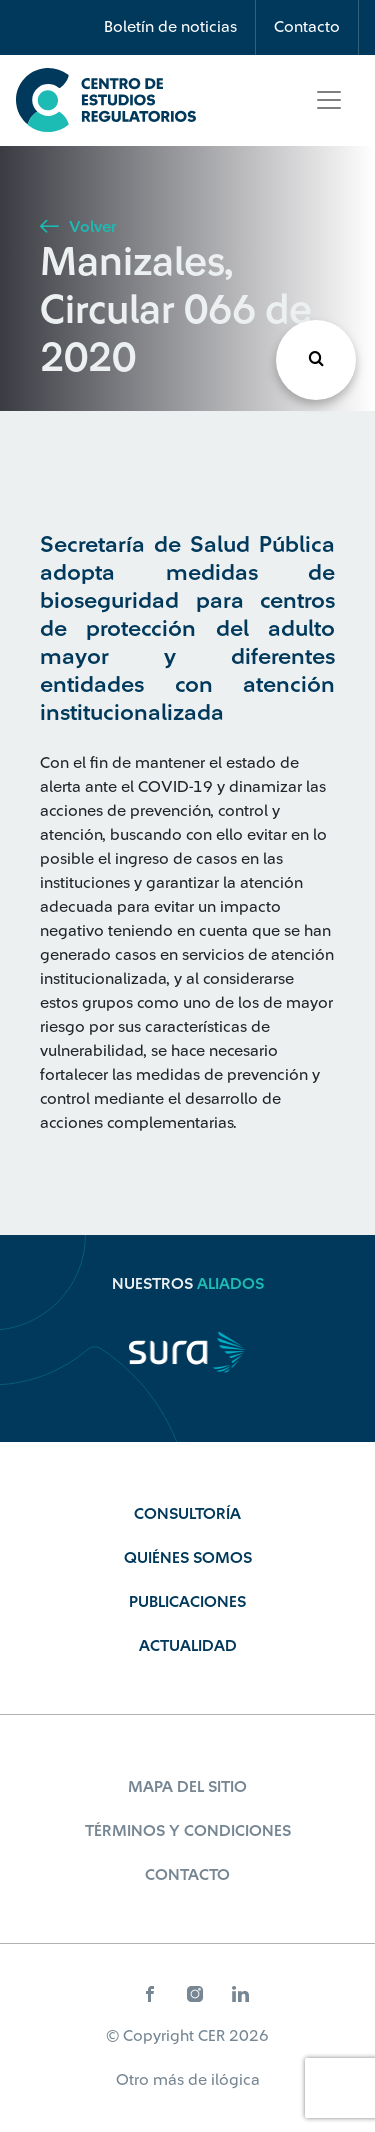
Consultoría (187, 1514)
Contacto (307, 27)
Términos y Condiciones (188, 1831)
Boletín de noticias (170, 27)
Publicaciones (187, 1602)
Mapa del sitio (187, 1787)
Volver (78, 227)
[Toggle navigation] (329, 100)
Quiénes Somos (188, 1558)
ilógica (235, 2080)
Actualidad (188, 1646)
